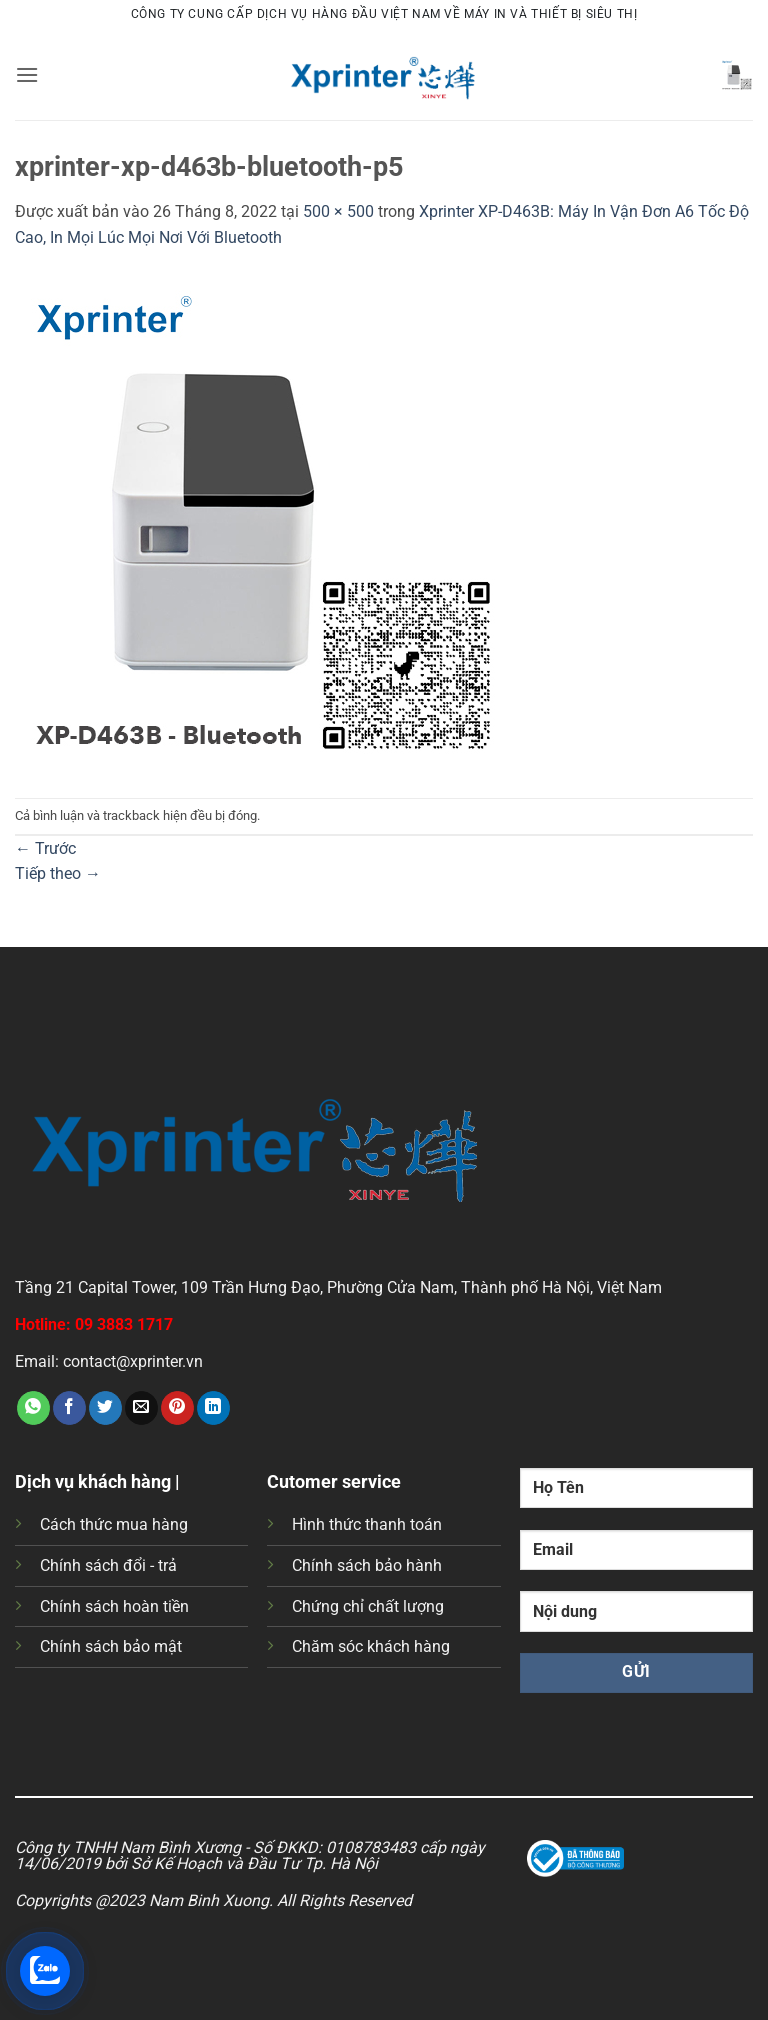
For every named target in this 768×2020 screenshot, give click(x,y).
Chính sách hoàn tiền (114, 1606)
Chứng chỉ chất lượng (368, 1606)
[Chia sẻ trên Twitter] (105, 1408)
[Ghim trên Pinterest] (177, 1408)
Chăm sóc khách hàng (371, 1646)
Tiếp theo (58, 873)
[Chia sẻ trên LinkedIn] (213, 1408)
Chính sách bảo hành (367, 1565)
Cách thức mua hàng (114, 1524)
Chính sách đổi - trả (108, 1565)
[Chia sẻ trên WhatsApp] (33, 1408)
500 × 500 (338, 211)
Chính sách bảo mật (111, 1646)
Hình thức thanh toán (367, 1524)
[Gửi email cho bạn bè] (141, 1408)
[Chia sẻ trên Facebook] (69, 1408)
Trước (45, 848)
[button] (27, 74)
